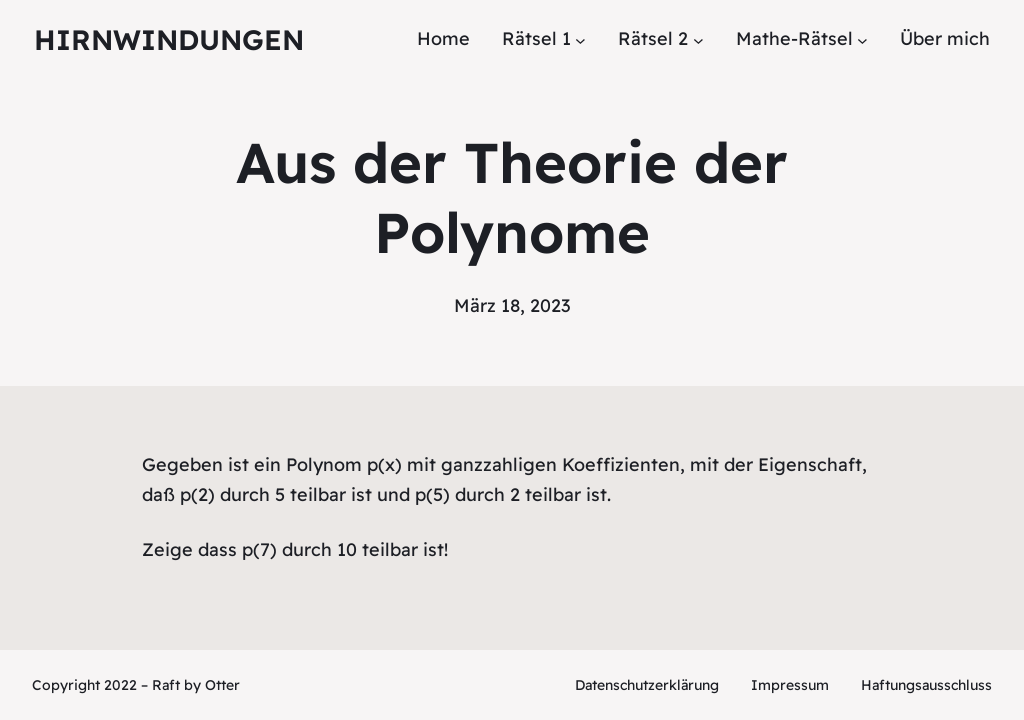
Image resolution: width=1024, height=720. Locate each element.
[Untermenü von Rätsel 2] (698, 39)
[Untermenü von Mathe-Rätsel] (862, 39)
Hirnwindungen (169, 39)
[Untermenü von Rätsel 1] (580, 39)
